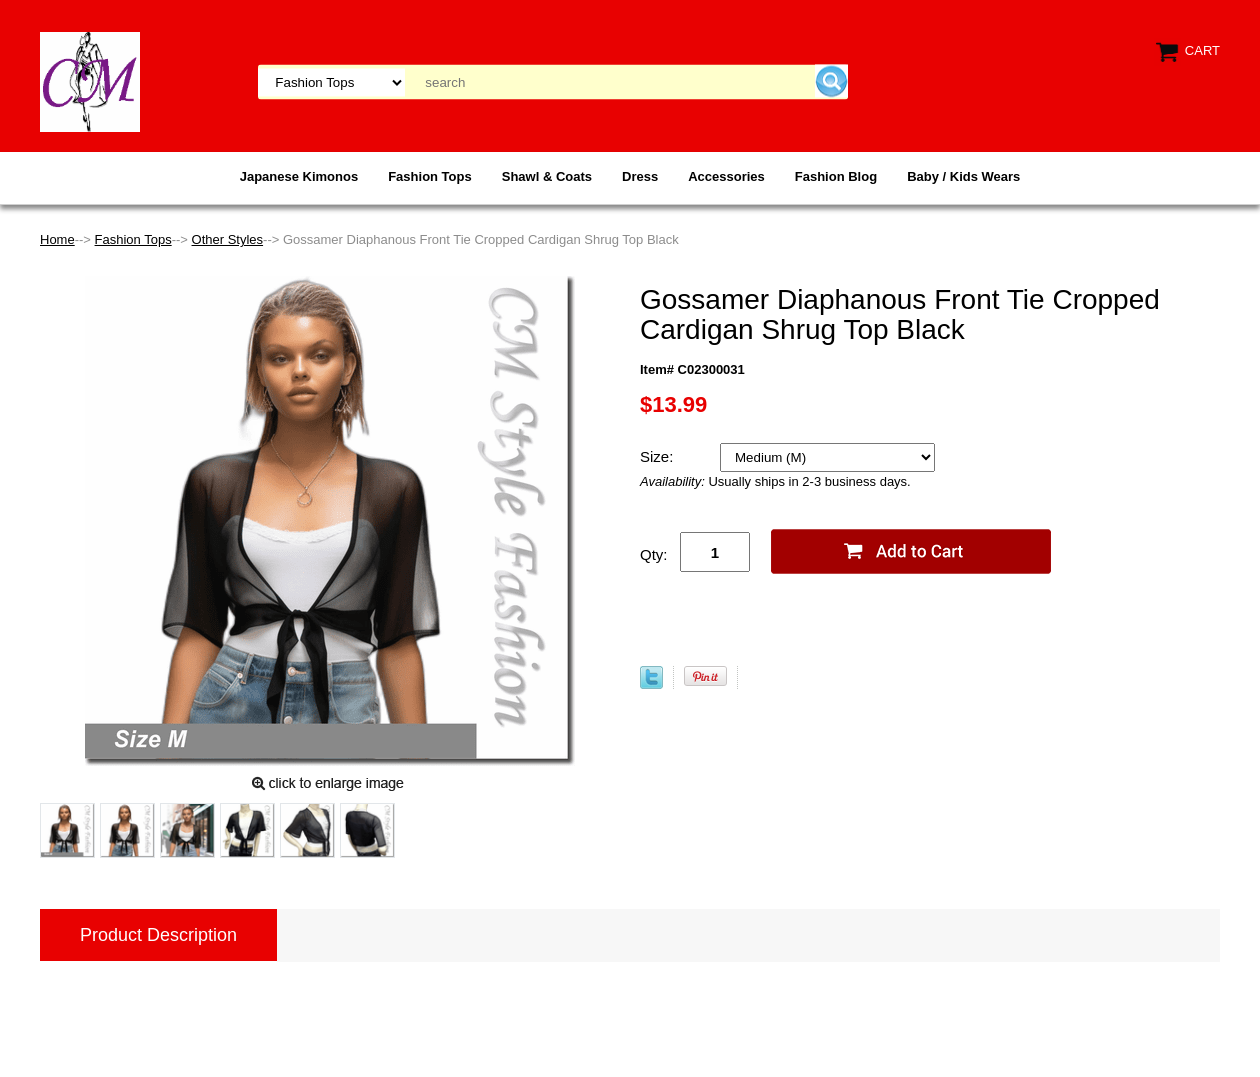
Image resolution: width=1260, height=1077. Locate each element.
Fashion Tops (430, 176)
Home (57, 239)
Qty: (654, 554)
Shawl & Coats (547, 176)
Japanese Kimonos (299, 176)
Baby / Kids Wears (963, 176)
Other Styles (228, 239)
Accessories (726, 176)
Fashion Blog (836, 176)
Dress (640, 176)
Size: (659, 456)
